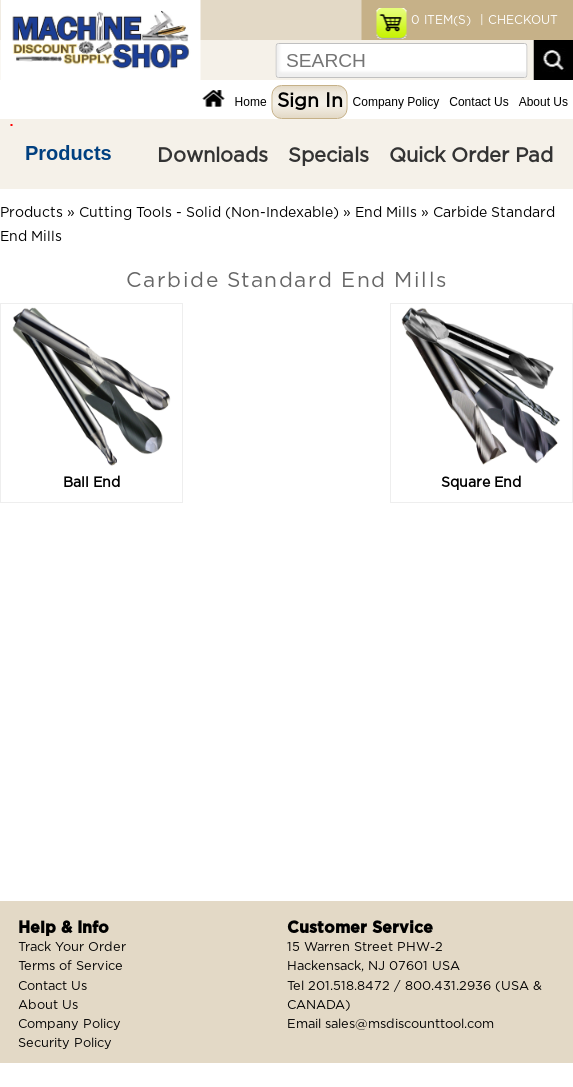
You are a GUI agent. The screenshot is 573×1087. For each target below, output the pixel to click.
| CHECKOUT (517, 20)
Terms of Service (70, 966)
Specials (328, 156)
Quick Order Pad (471, 156)
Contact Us (478, 102)
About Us (543, 102)
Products (68, 153)
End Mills (386, 213)
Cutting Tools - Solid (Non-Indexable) (209, 213)
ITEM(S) (441, 20)
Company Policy (396, 102)
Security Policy (65, 1043)
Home (251, 102)
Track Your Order (72, 947)
